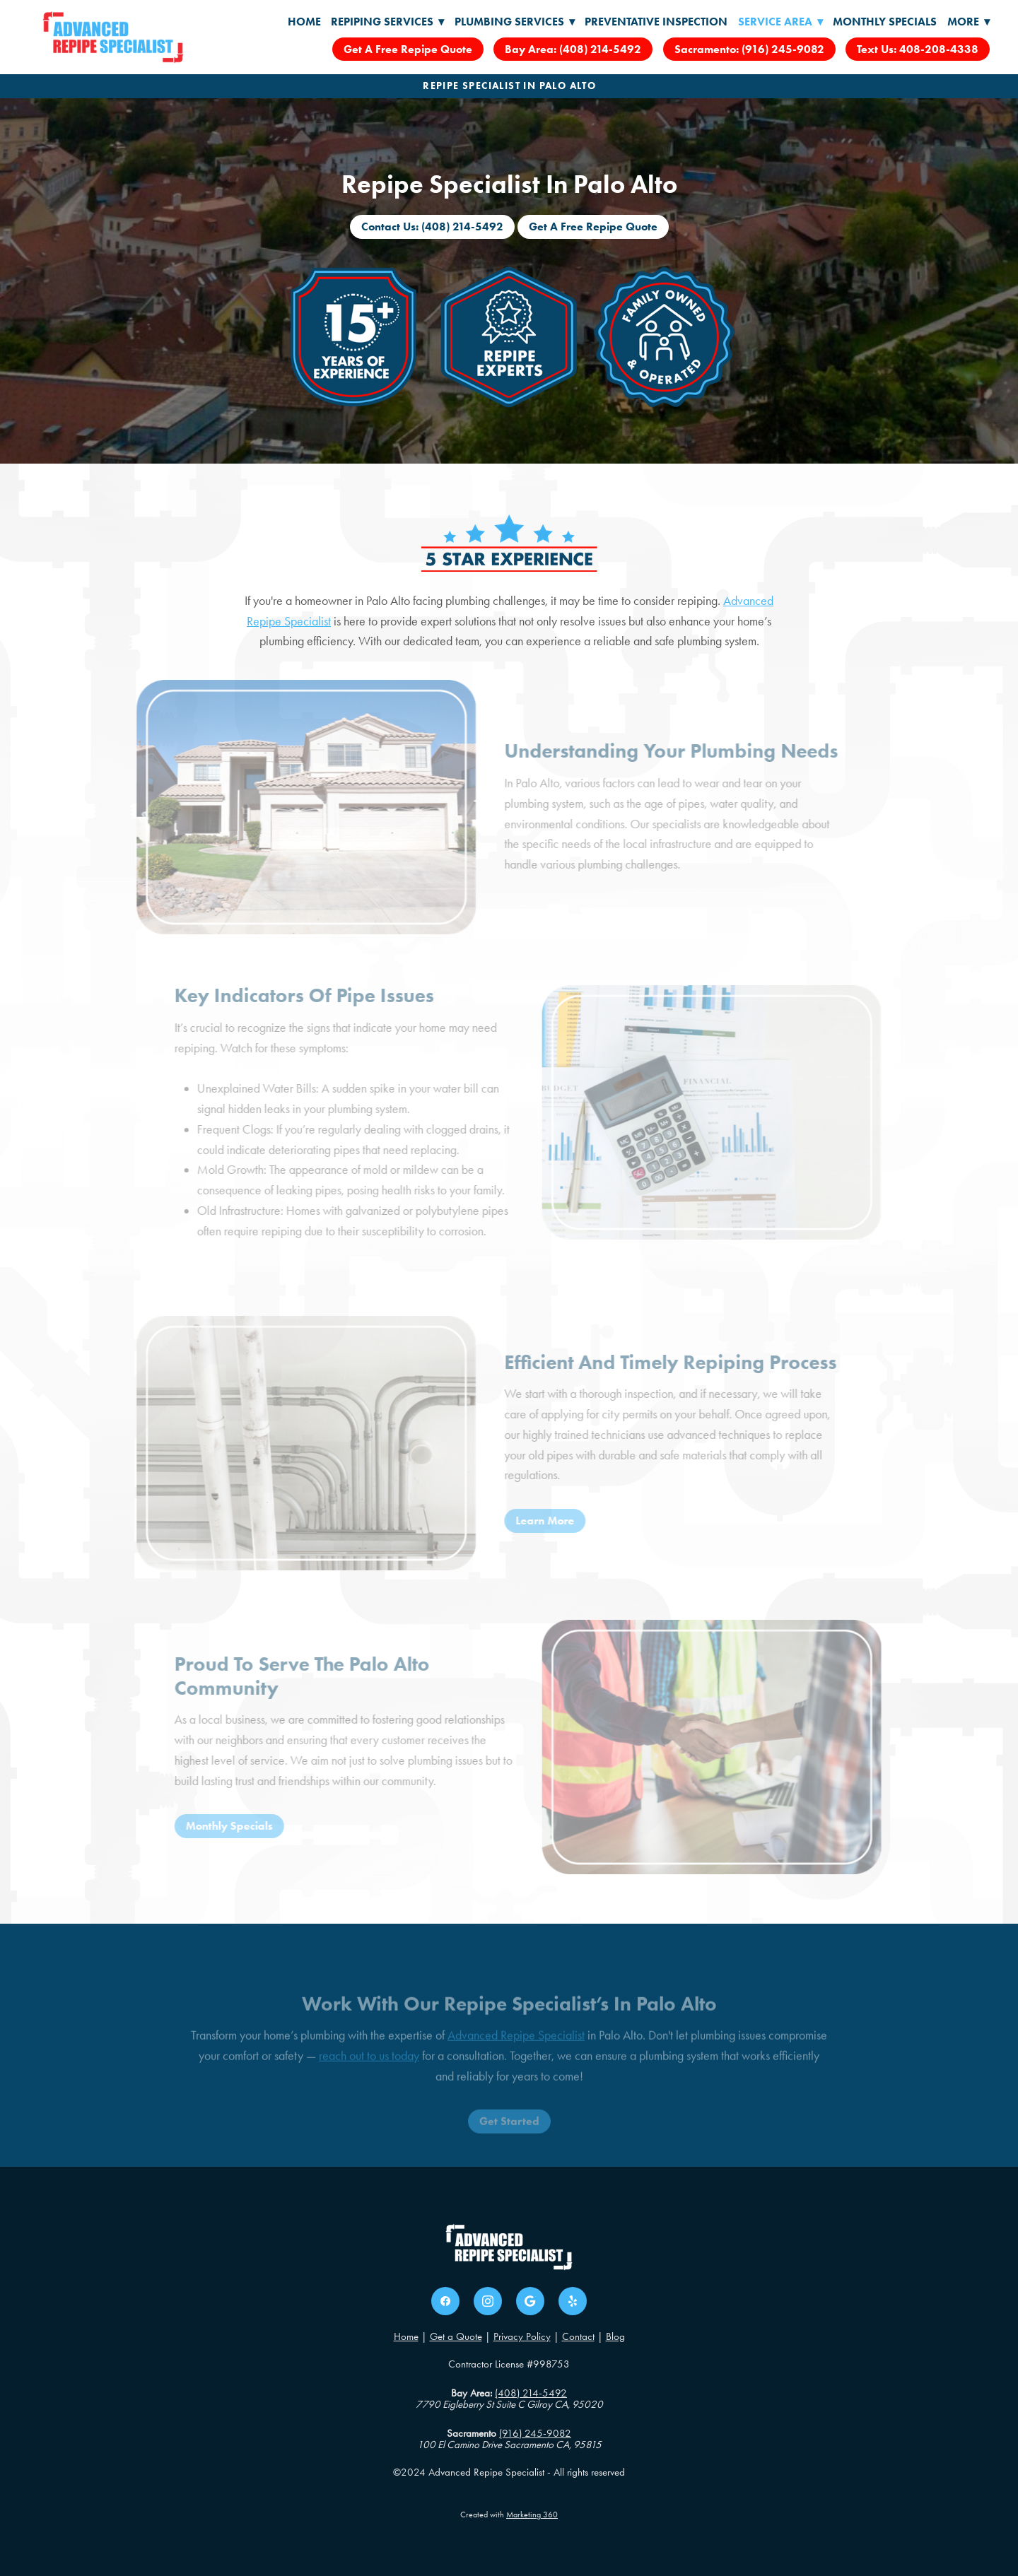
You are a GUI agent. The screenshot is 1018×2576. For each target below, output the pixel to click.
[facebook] (445, 2301)
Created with (509, 2514)
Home (304, 21)
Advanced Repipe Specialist (516, 2050)
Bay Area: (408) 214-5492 (573, 49)
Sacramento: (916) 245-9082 (749, 49)
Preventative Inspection (656, 21)
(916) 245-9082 (535, 2433)
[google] (530, 2301)
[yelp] (572, 2301)
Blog (615, 2336)
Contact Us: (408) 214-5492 (432, 226)
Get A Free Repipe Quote (408, 49)
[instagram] (488, 2301)
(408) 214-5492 (531, 2393)
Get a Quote (456, 2336)
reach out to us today (369, 2070)
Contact (578, 2336)
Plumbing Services (515, 21)
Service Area (780, 21)
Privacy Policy (522, 2336)
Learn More (530, 1520)
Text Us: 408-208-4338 (917, 49)
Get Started (509, 2136)
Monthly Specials (885, 21)
